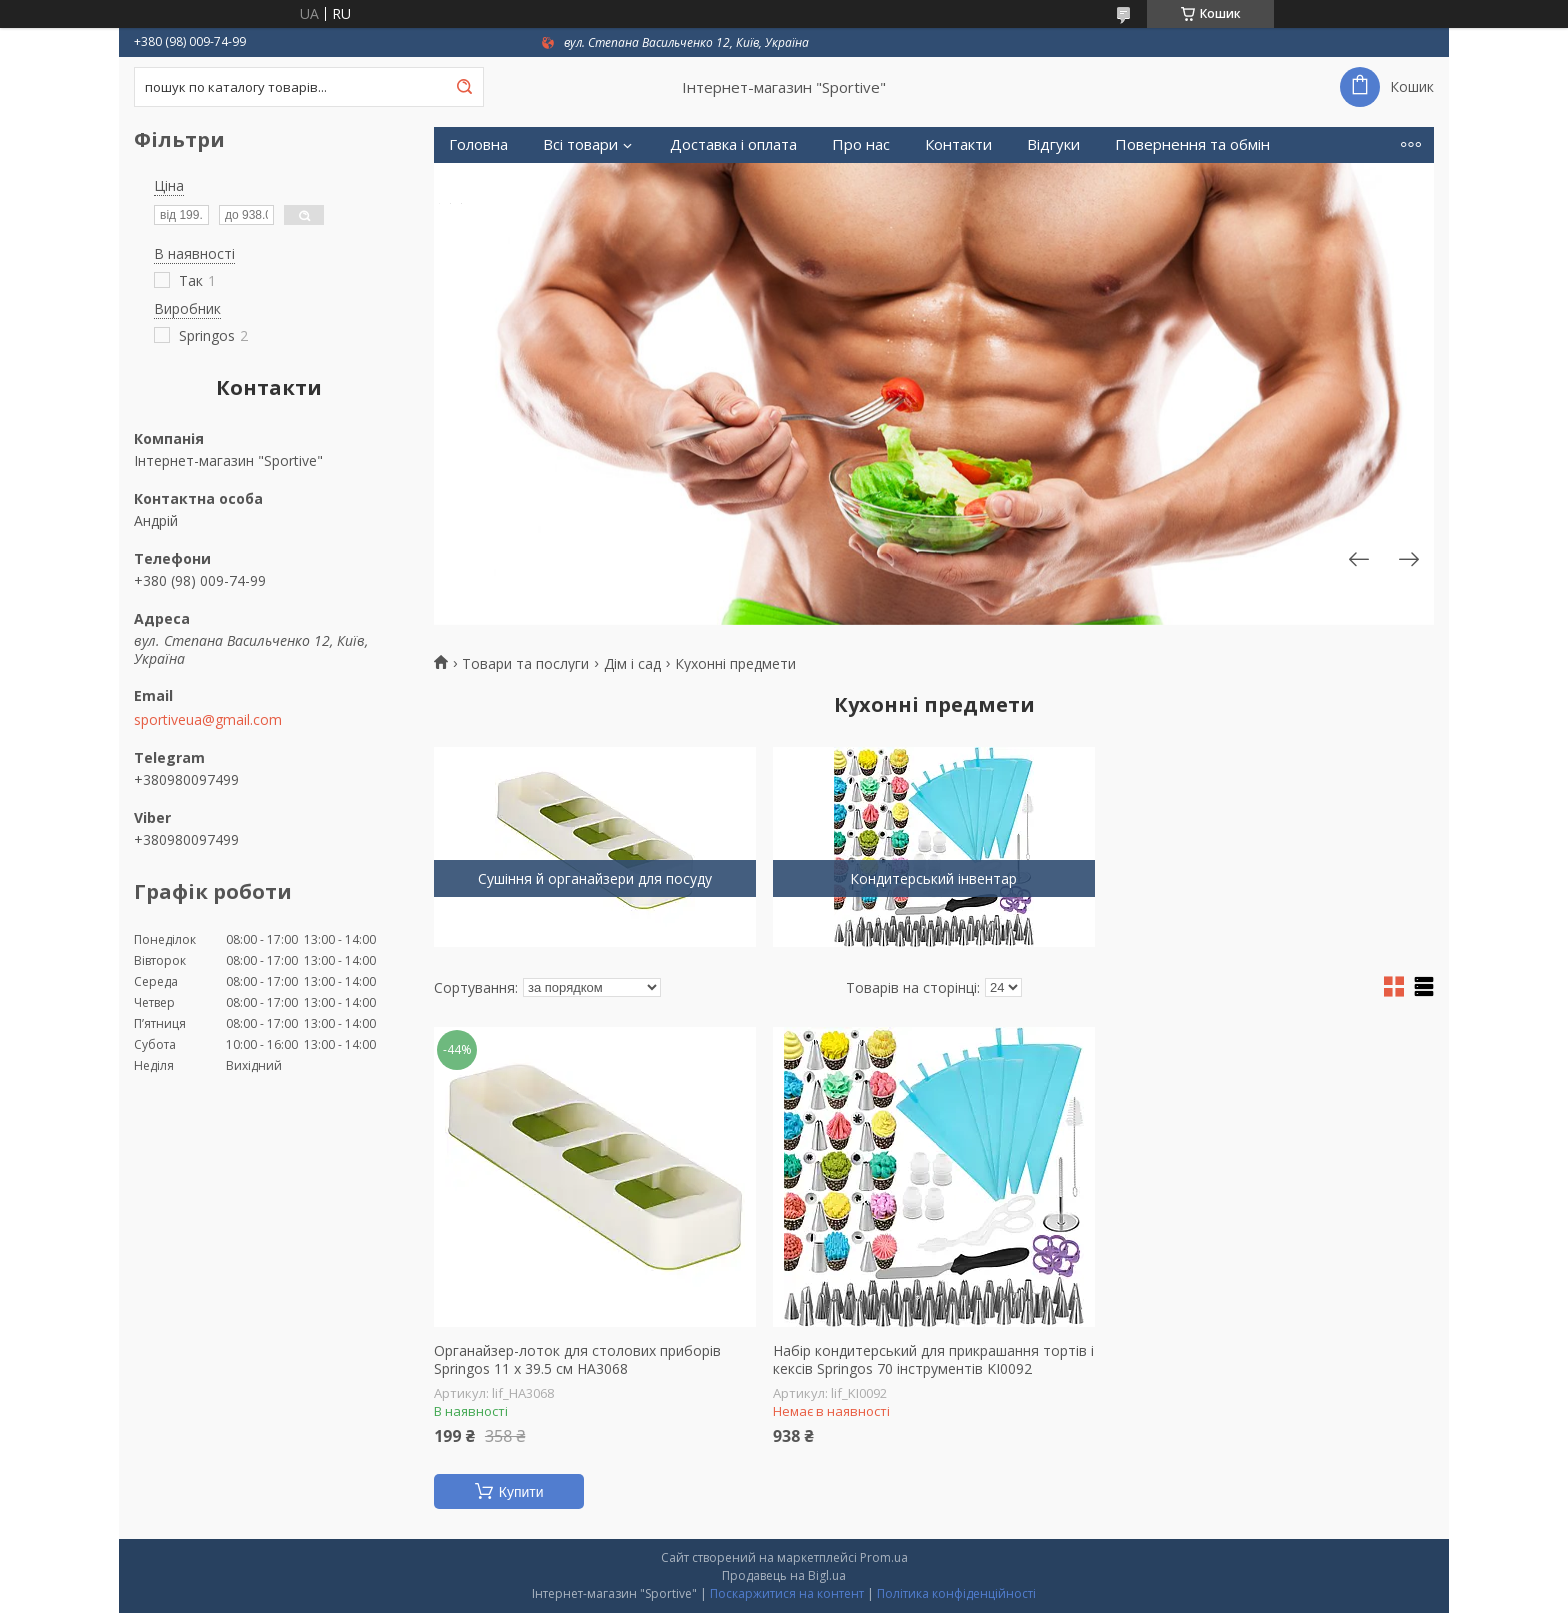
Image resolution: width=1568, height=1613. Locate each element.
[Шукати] (464, 87)
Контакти (958, 144)
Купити (521, 1492)
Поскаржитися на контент (787, 1593)
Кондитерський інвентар (933, 878)
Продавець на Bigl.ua (784, 1575)
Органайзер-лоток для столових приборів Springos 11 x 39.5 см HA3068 (577, 1359)
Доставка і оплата (733, 144)
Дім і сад (632, 664)
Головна (478, 144)
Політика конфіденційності (956, 1593)
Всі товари (580, 144)
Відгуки (1053, 144)
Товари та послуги (525, 664)
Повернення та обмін (1192, 144)
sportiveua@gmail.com (208, 720)
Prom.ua (884, 1557)
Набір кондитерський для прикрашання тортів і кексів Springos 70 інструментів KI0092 (933, 1359)
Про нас (861, 144)
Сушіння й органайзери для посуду (595, 878)
